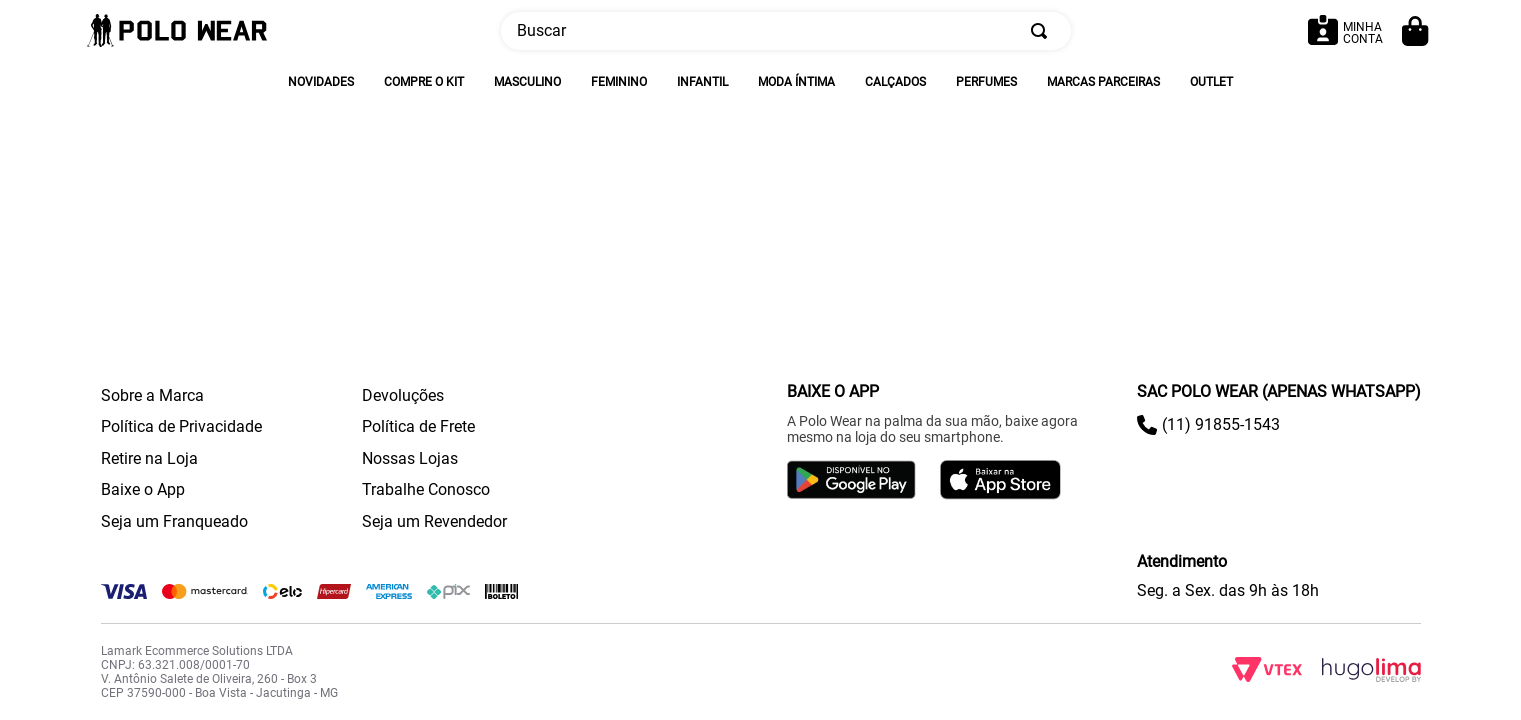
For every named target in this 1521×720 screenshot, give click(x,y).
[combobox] (786, 31)
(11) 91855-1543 (1221, 424)
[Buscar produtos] (1043, 31)
